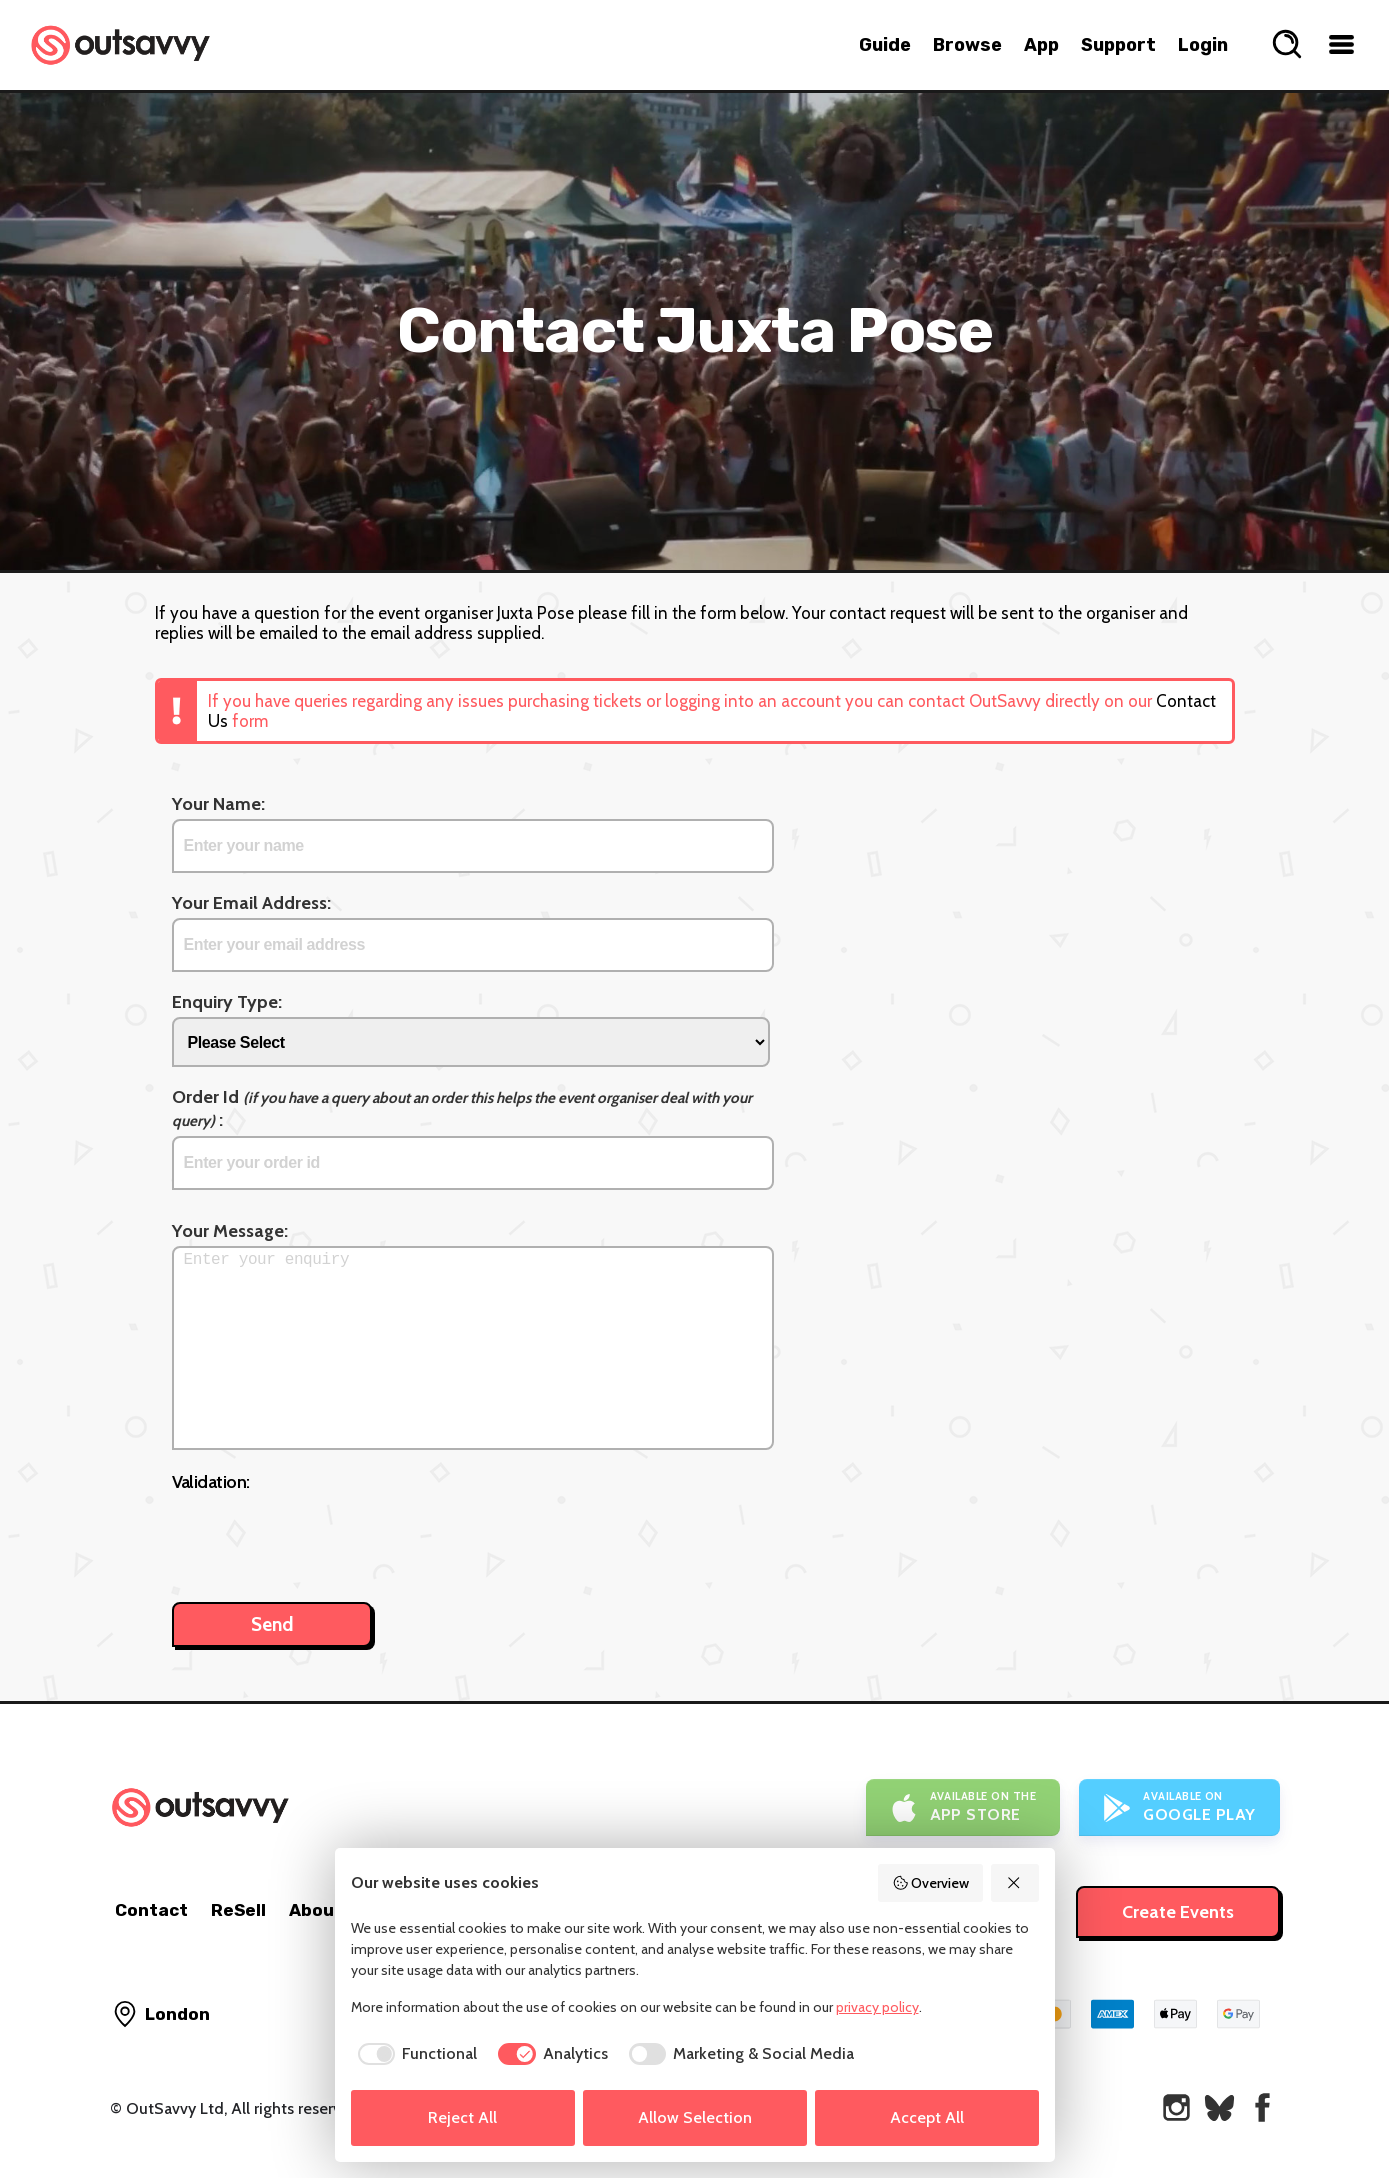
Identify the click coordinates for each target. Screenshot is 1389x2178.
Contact (151, 1910)
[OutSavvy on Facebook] (1262, 2107)
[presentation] (324, 1537)
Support (1118, 45)
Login (1203, 45)
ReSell (238, 1910)
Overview (931, 1883)
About (316, 1910)
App (1041, 45)
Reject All (462, 2117)
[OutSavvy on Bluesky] (1219, 2107)
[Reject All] (1015, 1883)
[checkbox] (414, 2054)
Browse (967, 45)
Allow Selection (695, 2117)
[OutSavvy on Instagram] (1176, 2107)
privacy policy (877, 2007)
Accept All (927, 2117)
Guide (885, 45)
